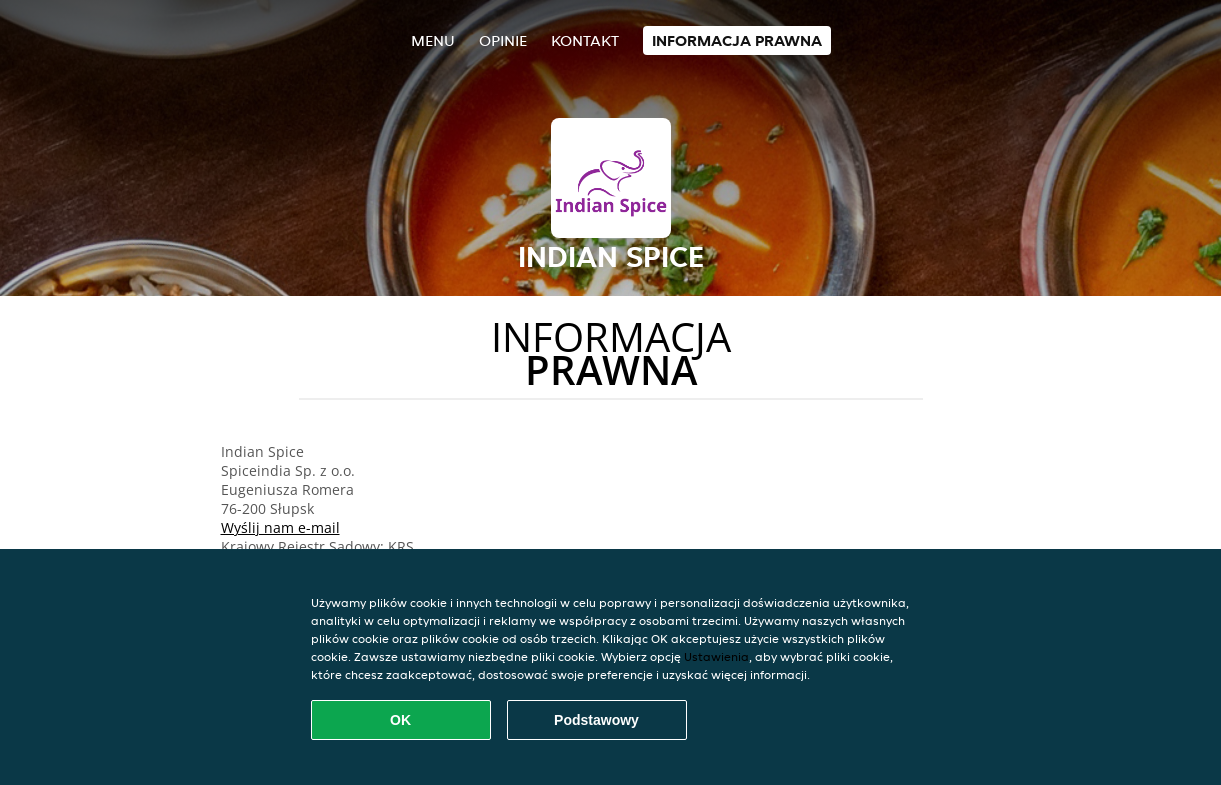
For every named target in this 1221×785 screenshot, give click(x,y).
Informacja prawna (737, 40)
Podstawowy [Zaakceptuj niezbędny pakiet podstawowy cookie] (596, 720)
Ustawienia (716, 656)
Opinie (503, 40)
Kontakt (585, 40)
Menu (433, 40)
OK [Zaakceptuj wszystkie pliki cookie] (400, 720)
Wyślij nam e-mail (280, 527)
